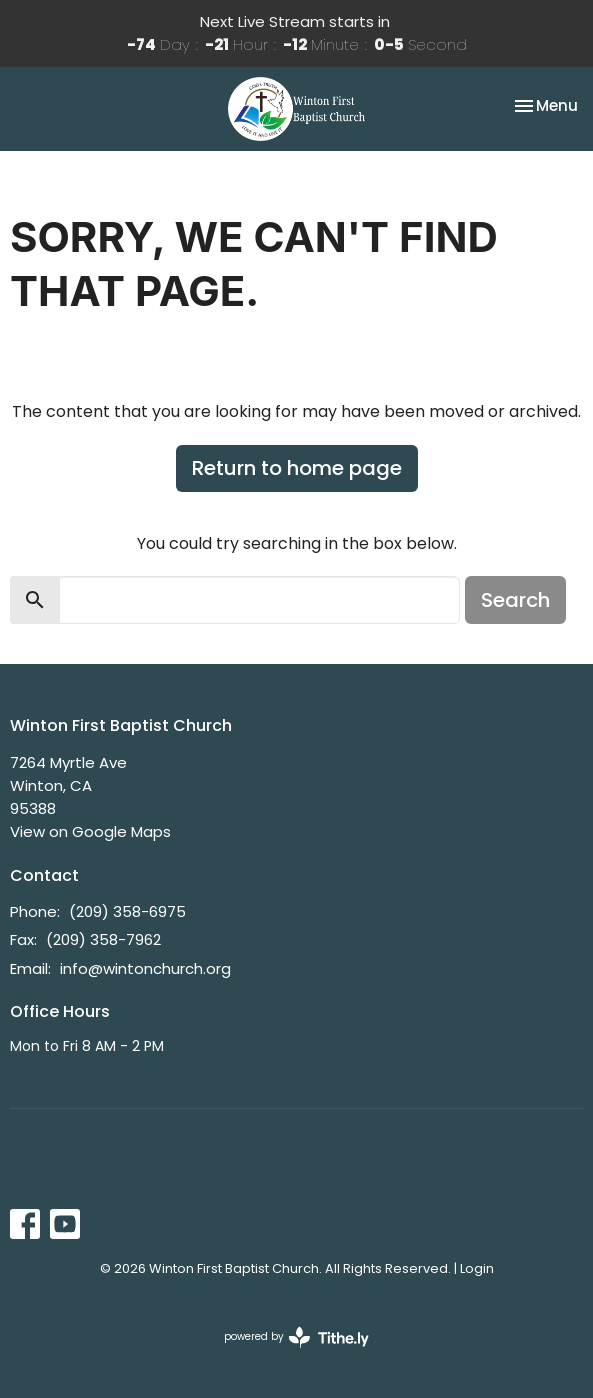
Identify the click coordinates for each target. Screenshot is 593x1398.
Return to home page (297, 468)
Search (515, 600)
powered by (296, 1337)
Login (477, 1268)
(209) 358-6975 (127, 911)
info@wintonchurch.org (145, 968)
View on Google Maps (90, 831)
